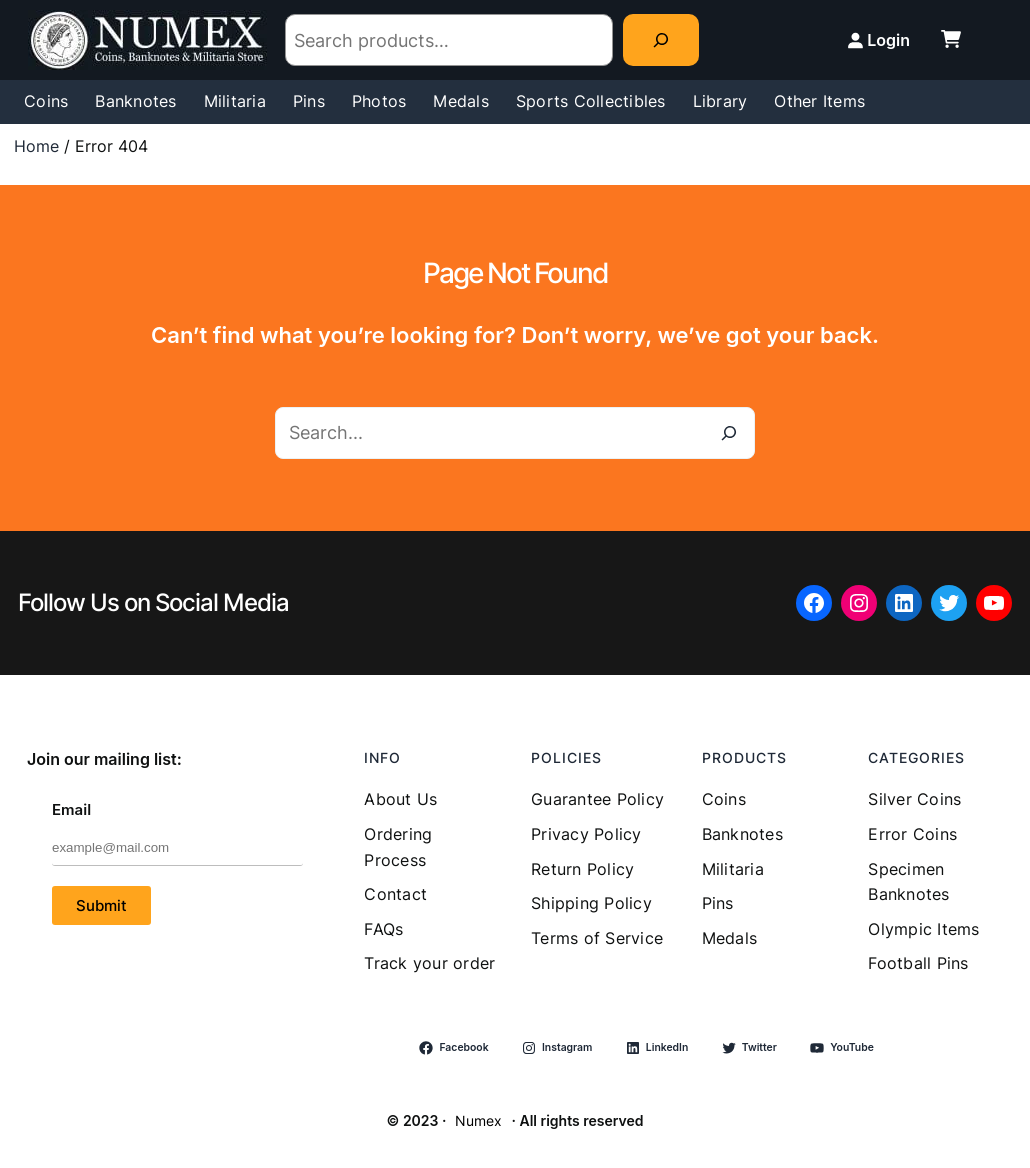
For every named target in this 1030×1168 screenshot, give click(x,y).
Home (36, 146)
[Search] (661, 40)
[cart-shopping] (951, 39)
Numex (478, 1120)
